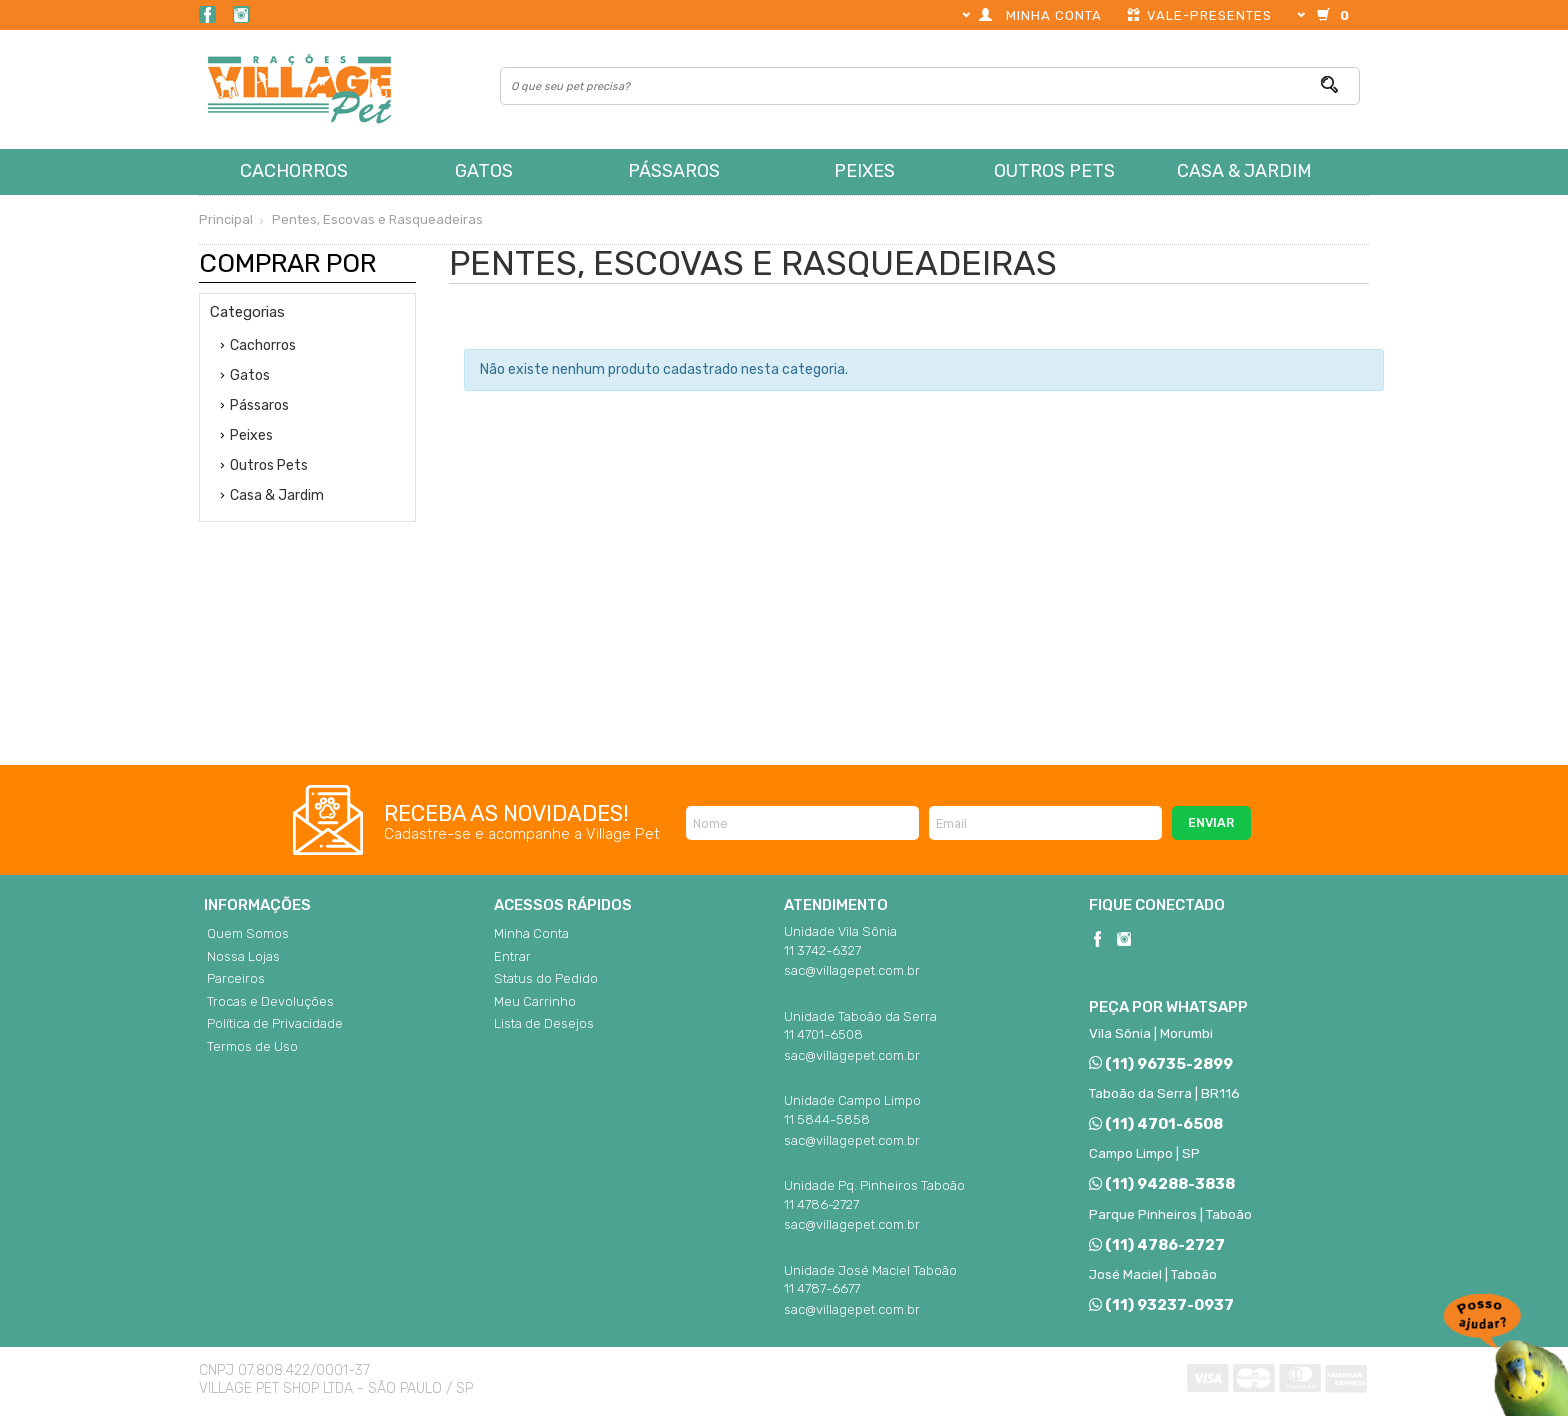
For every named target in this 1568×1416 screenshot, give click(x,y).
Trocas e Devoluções (270, 1001)
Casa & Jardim (1244, 171)
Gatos (484, 171)
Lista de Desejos (544, 1023)
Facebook (207, 14)
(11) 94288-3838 (1162, 1184)
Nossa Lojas (243, 956)
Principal (226, 219)
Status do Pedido (546, 978)
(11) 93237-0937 (1161, 1305)
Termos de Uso (252, 1046)
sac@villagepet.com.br (852, 970)
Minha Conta (531, 933)
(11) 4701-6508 (1156, 1124)
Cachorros (294, 171)
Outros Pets (1054, 171)
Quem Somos (248, 933)
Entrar (512, 956)
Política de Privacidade (275, 1023)
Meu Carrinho (535, 1001)
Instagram (241, 14)
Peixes (864, 171)
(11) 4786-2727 (1157, 1245)
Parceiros (236, 978)
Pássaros (674, 171)
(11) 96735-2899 (1161, 1064)
